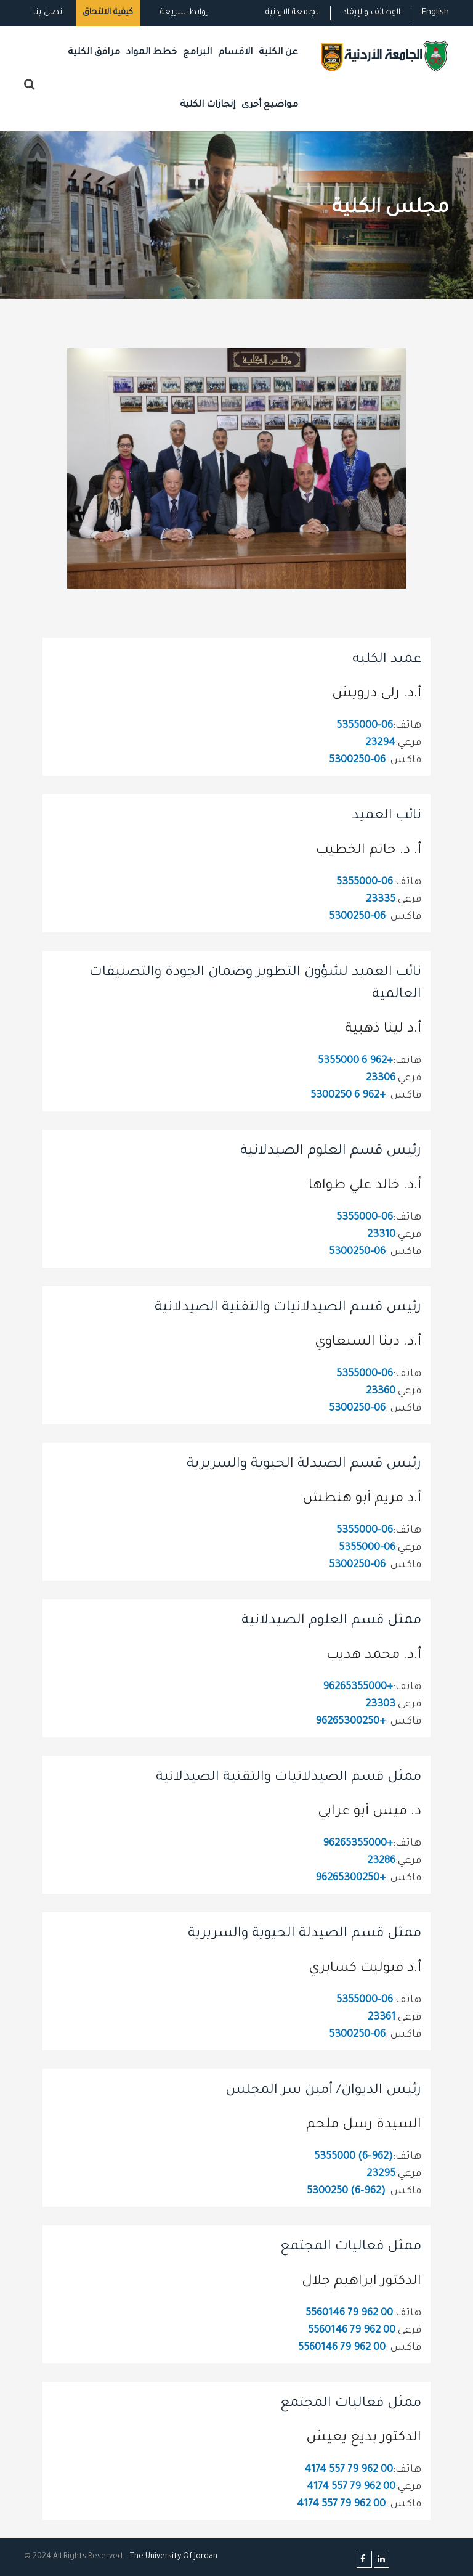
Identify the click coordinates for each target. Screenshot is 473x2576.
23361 (381, 2018)
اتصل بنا (48, 12)
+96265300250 (350, 1722)
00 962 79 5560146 (349, 2314)
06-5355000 (364, 726)
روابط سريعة (183, 12)
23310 (381, 1235)
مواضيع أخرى (269, 105)
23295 (380, 2174)
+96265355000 (358, 1688)
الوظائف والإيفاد (371, 12)
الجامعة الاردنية (293, 12)
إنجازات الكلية (207, 105)
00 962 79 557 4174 (348, 2470)
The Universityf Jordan (173, 2557)
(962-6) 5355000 (353, 2157)
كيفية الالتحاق (108, 12)
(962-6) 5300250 (346, 2192)
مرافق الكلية (94, 52)
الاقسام (235, 52)
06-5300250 (357, 761)
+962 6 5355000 (355, 1061)
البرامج (197, 52)
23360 (380, 1392)
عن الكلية (278, 52)
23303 (380, 1705)
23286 (381, 1861)
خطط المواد (151, 52)
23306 (380, 1079)
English (435, 12)
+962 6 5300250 (348, 1096)
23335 (380, 900)
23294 (380, 743)
